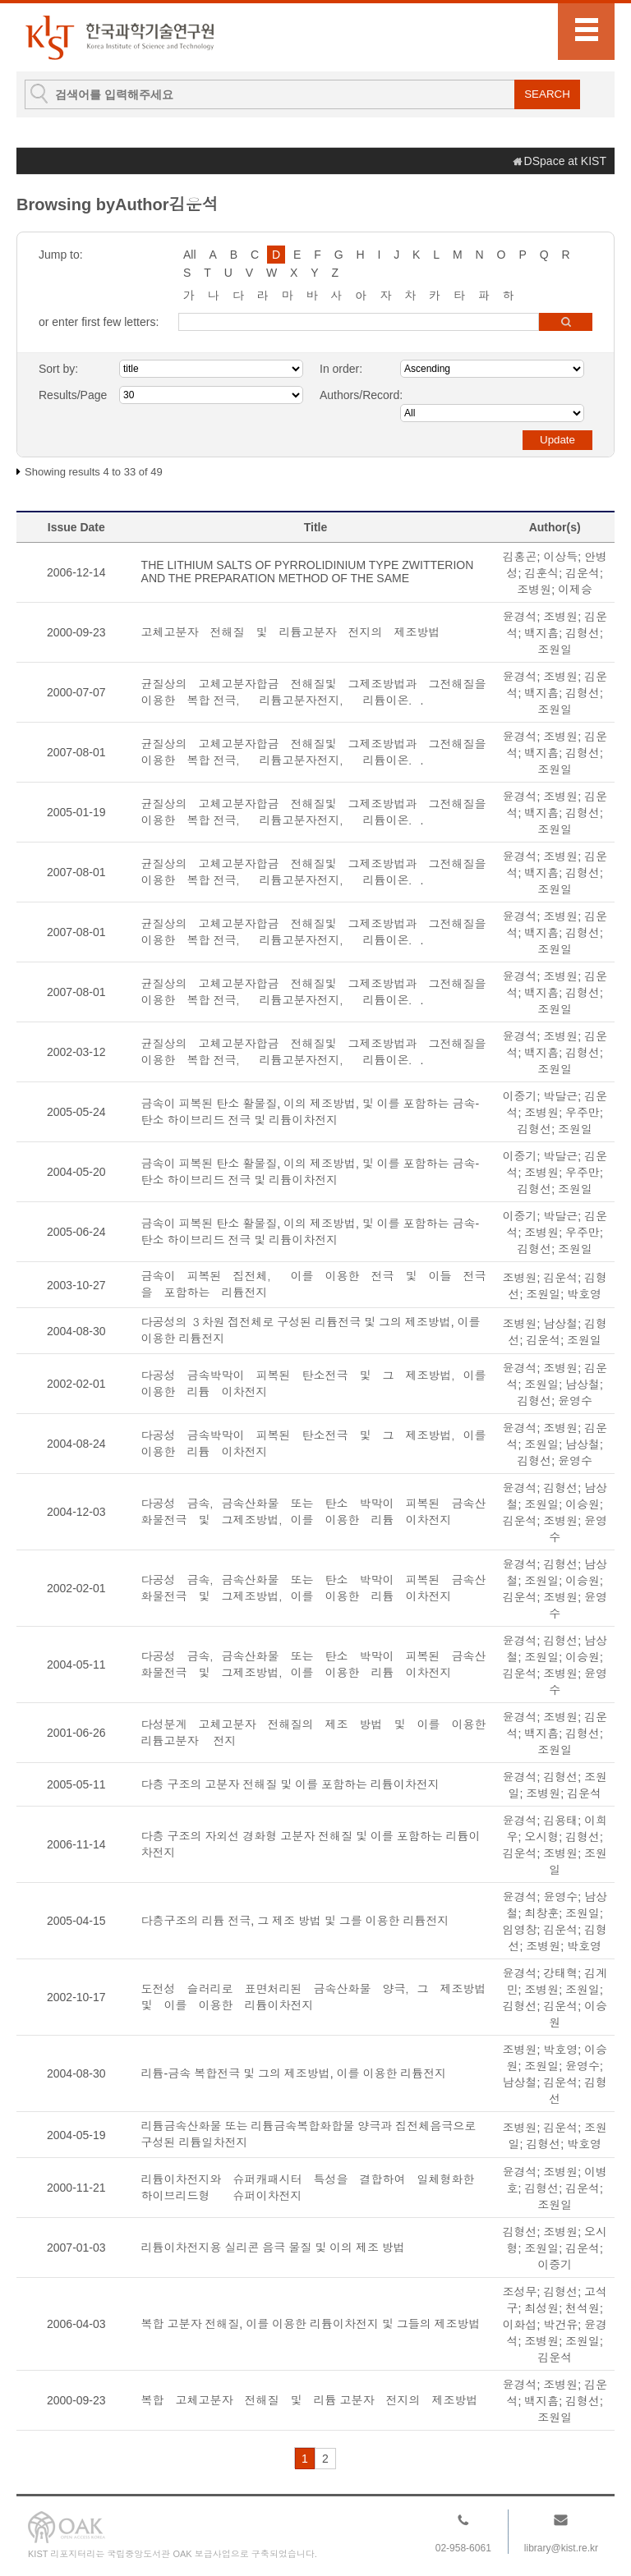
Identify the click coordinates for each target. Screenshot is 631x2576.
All (189, 254)
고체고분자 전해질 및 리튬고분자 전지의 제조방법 (290, 632)
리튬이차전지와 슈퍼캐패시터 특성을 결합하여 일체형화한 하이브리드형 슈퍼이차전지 (313, 2187)
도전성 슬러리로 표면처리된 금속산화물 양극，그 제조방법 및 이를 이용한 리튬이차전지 (316, 1997)
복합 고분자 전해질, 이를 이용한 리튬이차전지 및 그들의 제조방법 (311, 2323)
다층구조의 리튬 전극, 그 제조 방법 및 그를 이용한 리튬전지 (295, 1920)
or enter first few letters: (99, 321)
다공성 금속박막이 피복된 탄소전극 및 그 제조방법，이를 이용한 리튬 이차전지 (316, 1383)
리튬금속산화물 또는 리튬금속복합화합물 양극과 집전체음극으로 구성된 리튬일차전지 (309, 2134)
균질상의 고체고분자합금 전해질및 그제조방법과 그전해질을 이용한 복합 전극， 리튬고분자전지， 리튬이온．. (316, 692)
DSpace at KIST (565, 161)
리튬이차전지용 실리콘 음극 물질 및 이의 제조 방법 (273, 2247)
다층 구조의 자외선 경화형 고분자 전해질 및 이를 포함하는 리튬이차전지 (311, 1844)
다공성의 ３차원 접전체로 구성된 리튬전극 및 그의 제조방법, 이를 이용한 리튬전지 (311, 1330)
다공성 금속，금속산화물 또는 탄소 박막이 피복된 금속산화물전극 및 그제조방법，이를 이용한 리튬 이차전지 (313, 1512)
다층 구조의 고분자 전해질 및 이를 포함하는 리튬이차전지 (290, 1784)
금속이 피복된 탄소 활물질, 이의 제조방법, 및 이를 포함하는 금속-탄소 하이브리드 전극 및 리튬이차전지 (310, 1112)
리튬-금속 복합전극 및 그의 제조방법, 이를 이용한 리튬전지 (311, 2073)
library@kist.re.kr (561, 2548)
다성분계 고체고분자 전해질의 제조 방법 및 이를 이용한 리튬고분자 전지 (316, 1732)
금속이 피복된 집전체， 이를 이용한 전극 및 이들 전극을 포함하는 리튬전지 (313, 1284)
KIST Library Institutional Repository (119, 37)
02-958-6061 (463, 2548)
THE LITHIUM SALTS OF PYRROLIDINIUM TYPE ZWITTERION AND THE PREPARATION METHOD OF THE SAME (307, 571)
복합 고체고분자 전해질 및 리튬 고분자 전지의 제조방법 (309, 2400)
